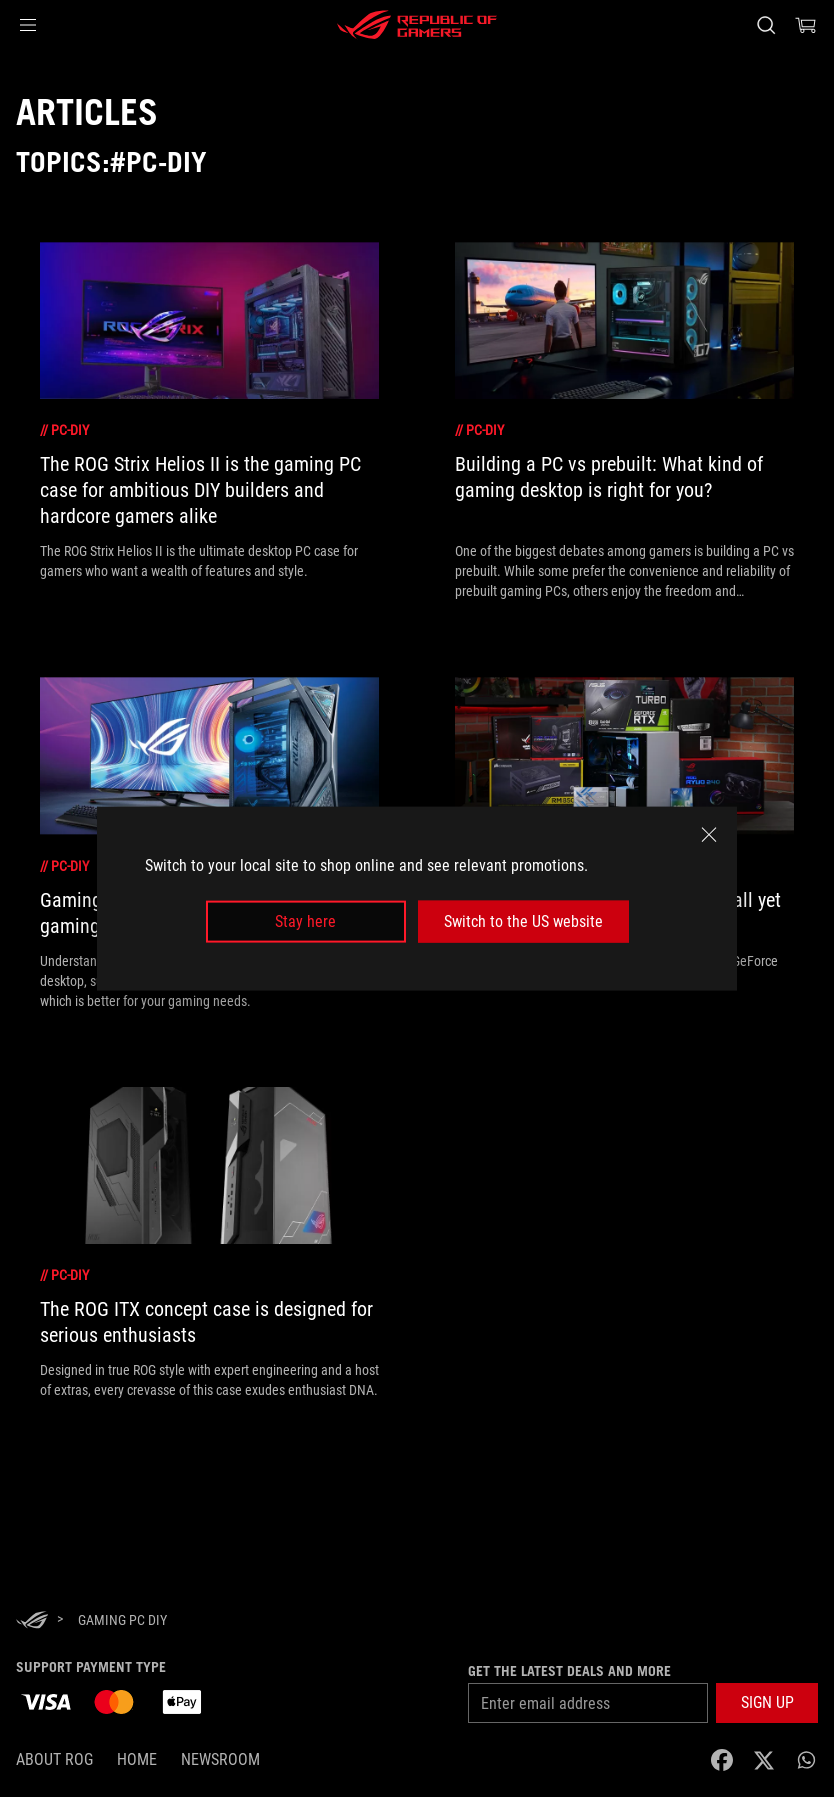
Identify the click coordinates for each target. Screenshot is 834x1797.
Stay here (305, 921)
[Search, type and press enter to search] (766, 25)
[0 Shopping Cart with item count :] (806, 25)
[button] (28, 25)
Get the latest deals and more (569, 1671)
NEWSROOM (220, 1759)
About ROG (54, 1759)
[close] (709, 834)
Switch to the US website (523, 921)
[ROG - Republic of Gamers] (417, 25)
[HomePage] (32, 1621)
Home (137, 1759)
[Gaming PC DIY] (122, 1620)
